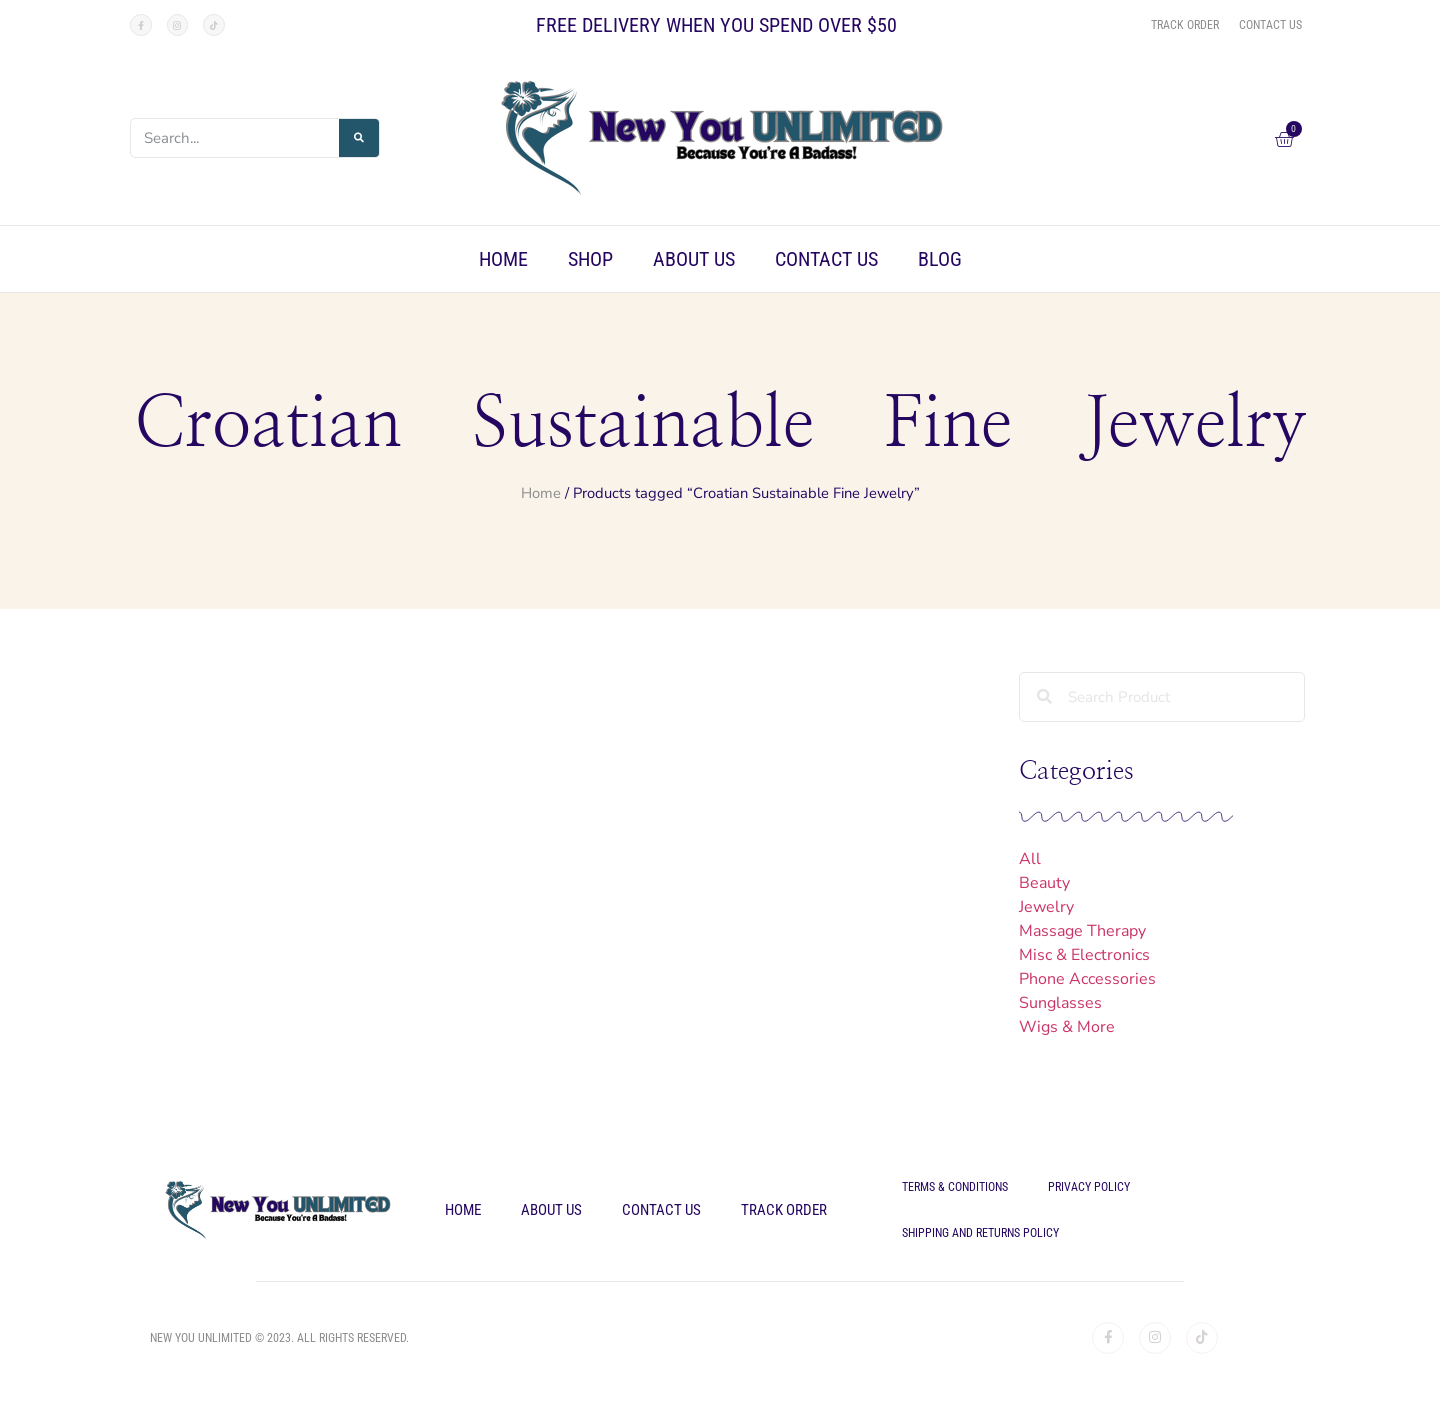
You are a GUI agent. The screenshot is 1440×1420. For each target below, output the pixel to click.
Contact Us (826, 259)
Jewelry (1046, 907)
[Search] (359, 138)
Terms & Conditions (955, 1187)
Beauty (1044, 883)
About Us (694, 259)
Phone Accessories (1087, 979)
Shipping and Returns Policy (980, 1233)
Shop (590, 259)
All (1030, 859)
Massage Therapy (1082, 931)
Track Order (784, 1210)
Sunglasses (1060, 1003)
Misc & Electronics (1084, 955)
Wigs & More (1067, 1027)
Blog (940, 259)
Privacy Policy (1089, 1187)
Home (503, 259)
